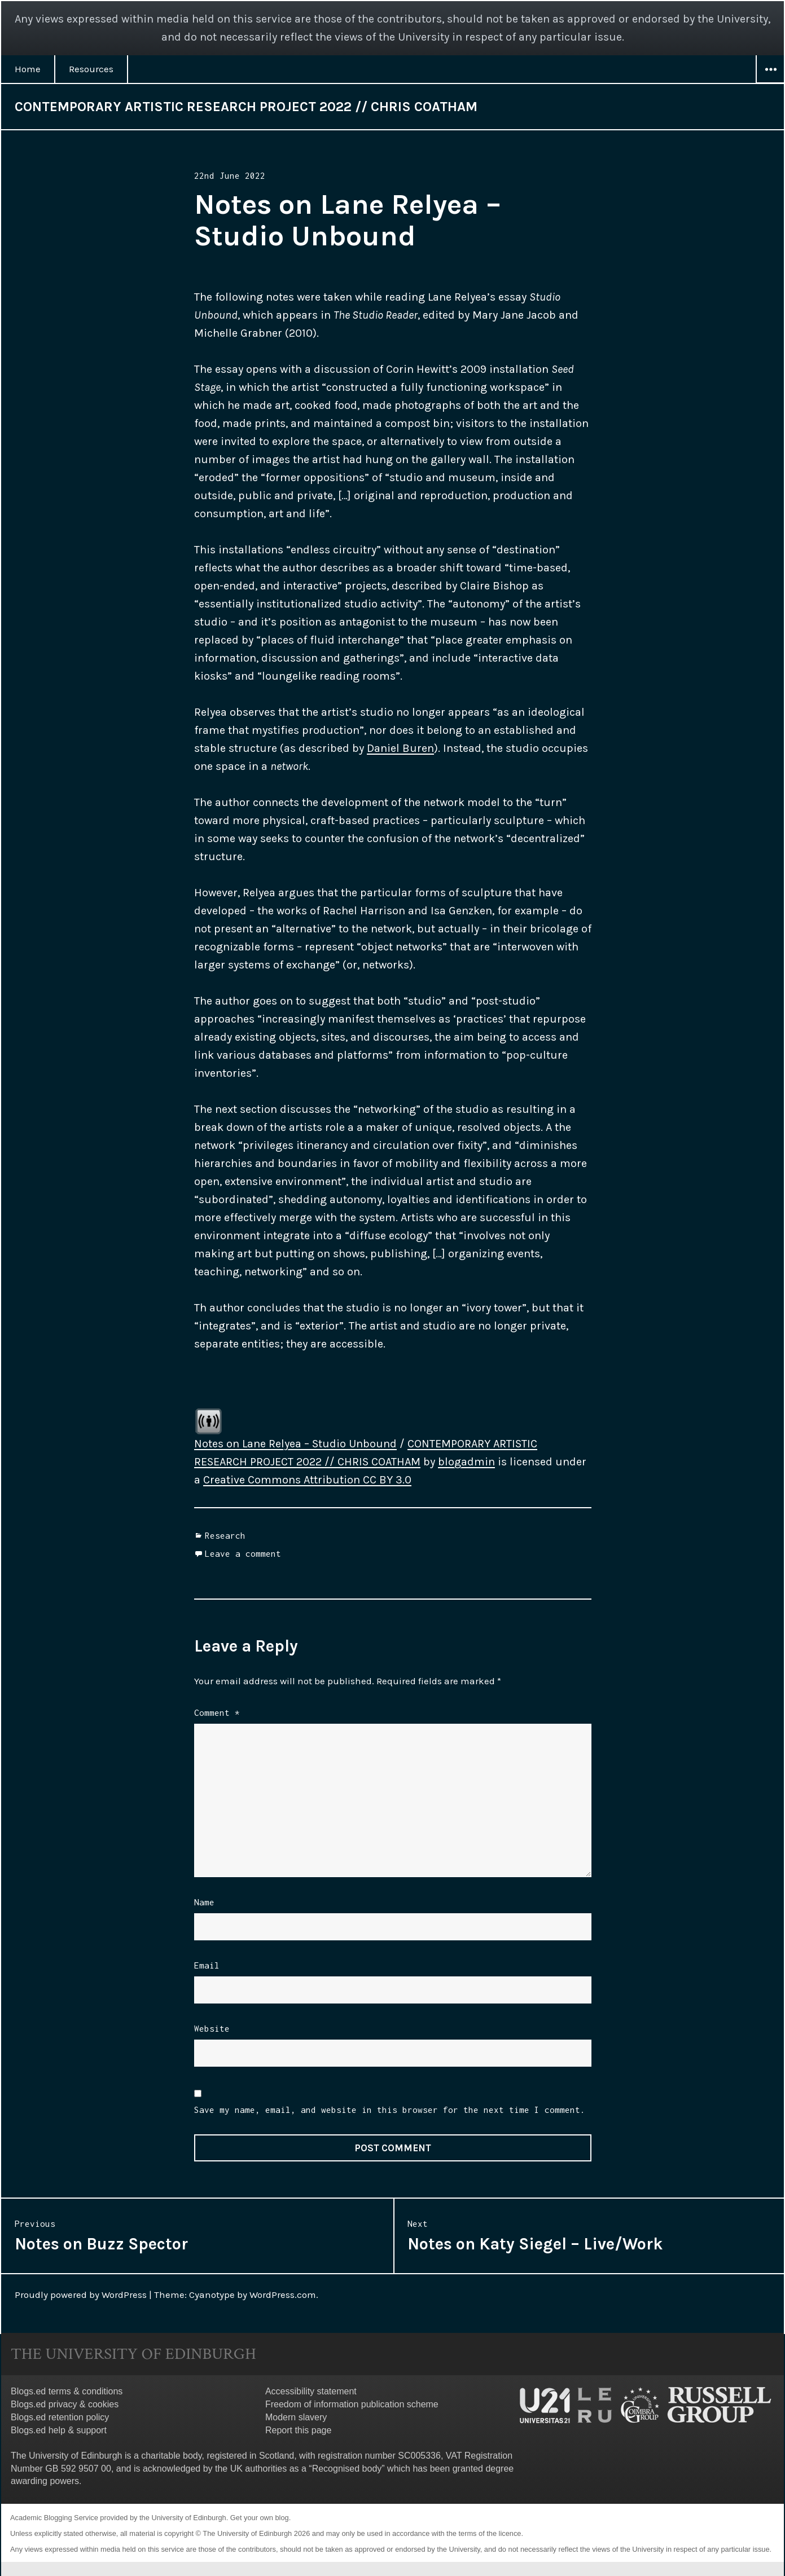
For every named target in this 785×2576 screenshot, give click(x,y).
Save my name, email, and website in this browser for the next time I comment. (389, 2109)
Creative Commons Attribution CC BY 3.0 (307, 1479)
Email (207, 1965)
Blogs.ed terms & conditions (66, 2391)
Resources (91, 68)
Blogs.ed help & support (59, 2430)
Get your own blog (259, 2517)
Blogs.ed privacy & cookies (65, 2404)
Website (212, 2028)
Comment (217, 1712)
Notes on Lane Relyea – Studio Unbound (295, 1443)
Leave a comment (243, 1553)
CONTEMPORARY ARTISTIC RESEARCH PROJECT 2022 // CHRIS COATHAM (246, 107)
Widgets (770, 82)
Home (28, 68)
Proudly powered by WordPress (81, 2294)
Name (204, 1902)
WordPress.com (282, 2294)
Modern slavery (296, 2417)
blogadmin (466, 1461)
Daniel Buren (400, 748)
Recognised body (347, 2468)
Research (225, 1535)
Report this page (298, 2430)
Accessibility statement (311, 2391)
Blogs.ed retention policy (60, 2417)
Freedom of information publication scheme (351, 2404)
